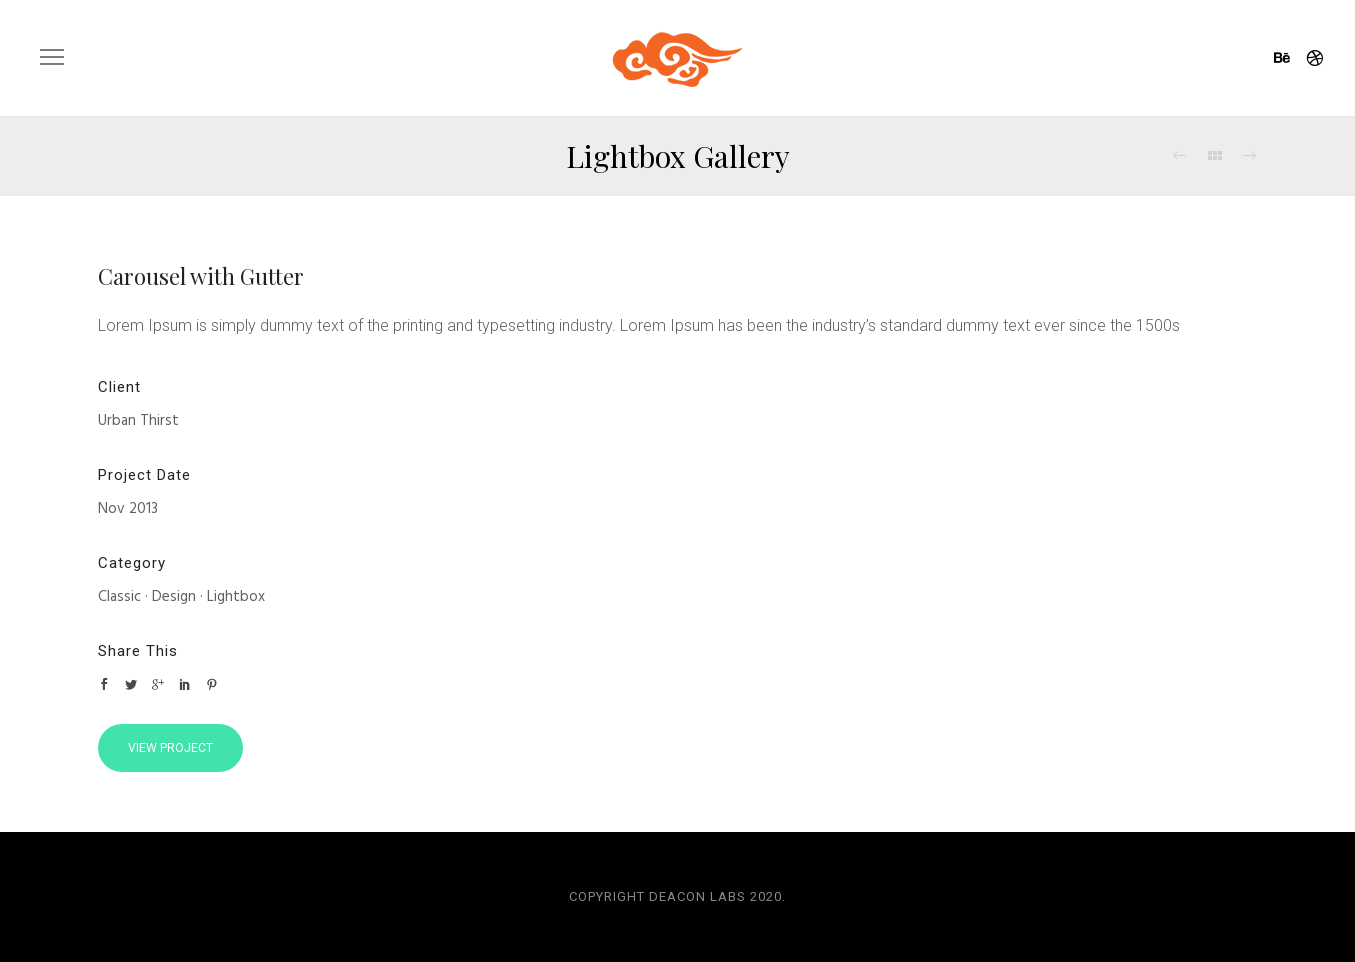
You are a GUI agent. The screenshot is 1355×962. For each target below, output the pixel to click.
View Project (170, 748)
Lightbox (236, 597)
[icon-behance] (1288, 59)
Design (174, 597)
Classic (119, 597)
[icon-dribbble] (1316, 59)
